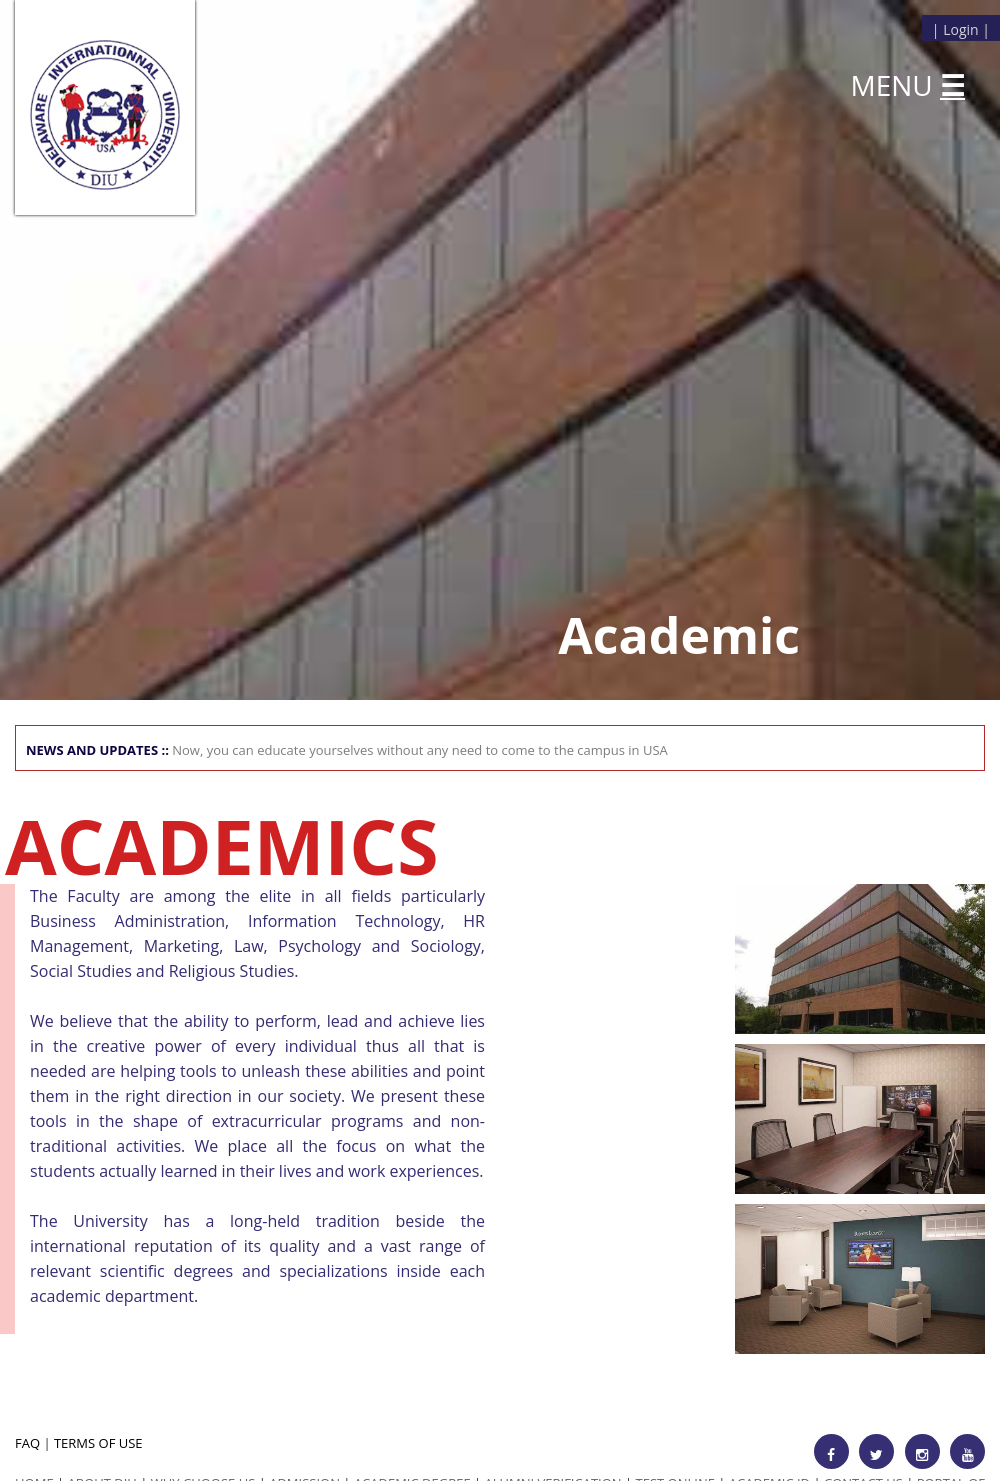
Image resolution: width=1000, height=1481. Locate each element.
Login (960, 29)
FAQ (27, 1443)
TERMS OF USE (98, 1443)
